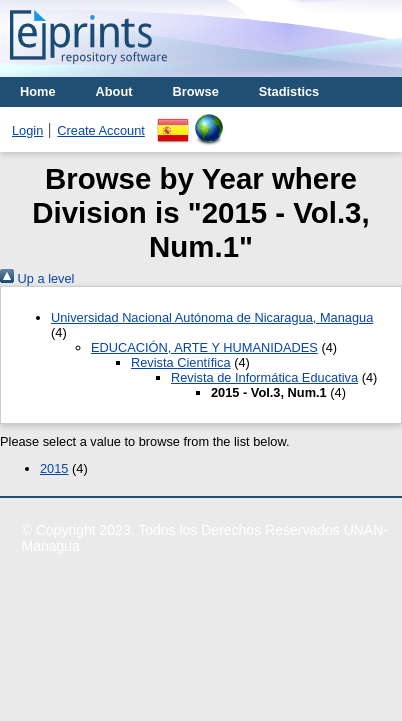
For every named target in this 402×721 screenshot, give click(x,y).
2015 (54, 468)
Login (27, 130)
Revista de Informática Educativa (264, 377)
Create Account (101, 130)
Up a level (37, 278)
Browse (196, 91)
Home (38, 91)
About (114, 91)
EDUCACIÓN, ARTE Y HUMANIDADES (204, 347)
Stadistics (289, 91)
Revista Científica (181, 362)
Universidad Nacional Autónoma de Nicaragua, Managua (212, 317)
